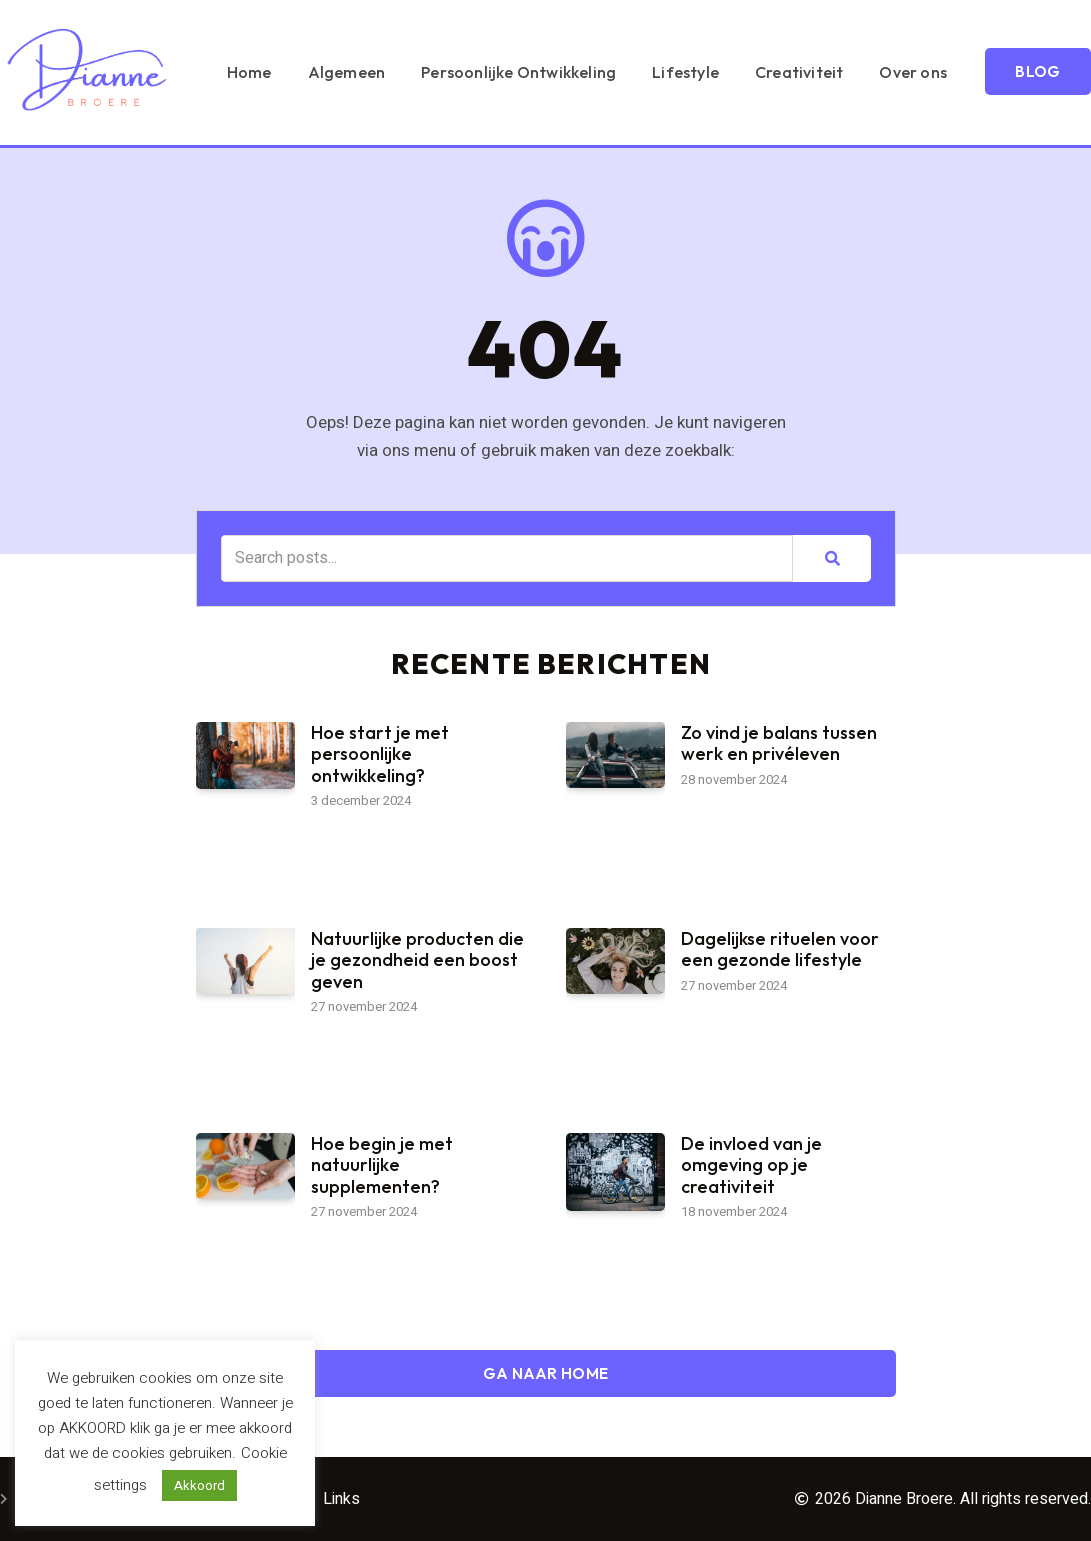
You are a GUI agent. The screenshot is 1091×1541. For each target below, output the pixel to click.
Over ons (1049, 48)
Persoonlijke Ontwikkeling (654, 48)
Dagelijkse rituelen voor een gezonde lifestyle (780, 949)
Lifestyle (821, 48)
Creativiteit (935, 48)
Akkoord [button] (199, 1485)
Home (385, 48)
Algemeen (483, 48)
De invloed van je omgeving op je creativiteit (751, 1165)
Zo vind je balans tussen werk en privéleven (779, 743)
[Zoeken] (831, 558)
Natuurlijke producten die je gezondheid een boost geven (417, 960)
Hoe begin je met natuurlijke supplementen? (382, 1165)
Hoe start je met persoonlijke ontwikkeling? (380, 754)
